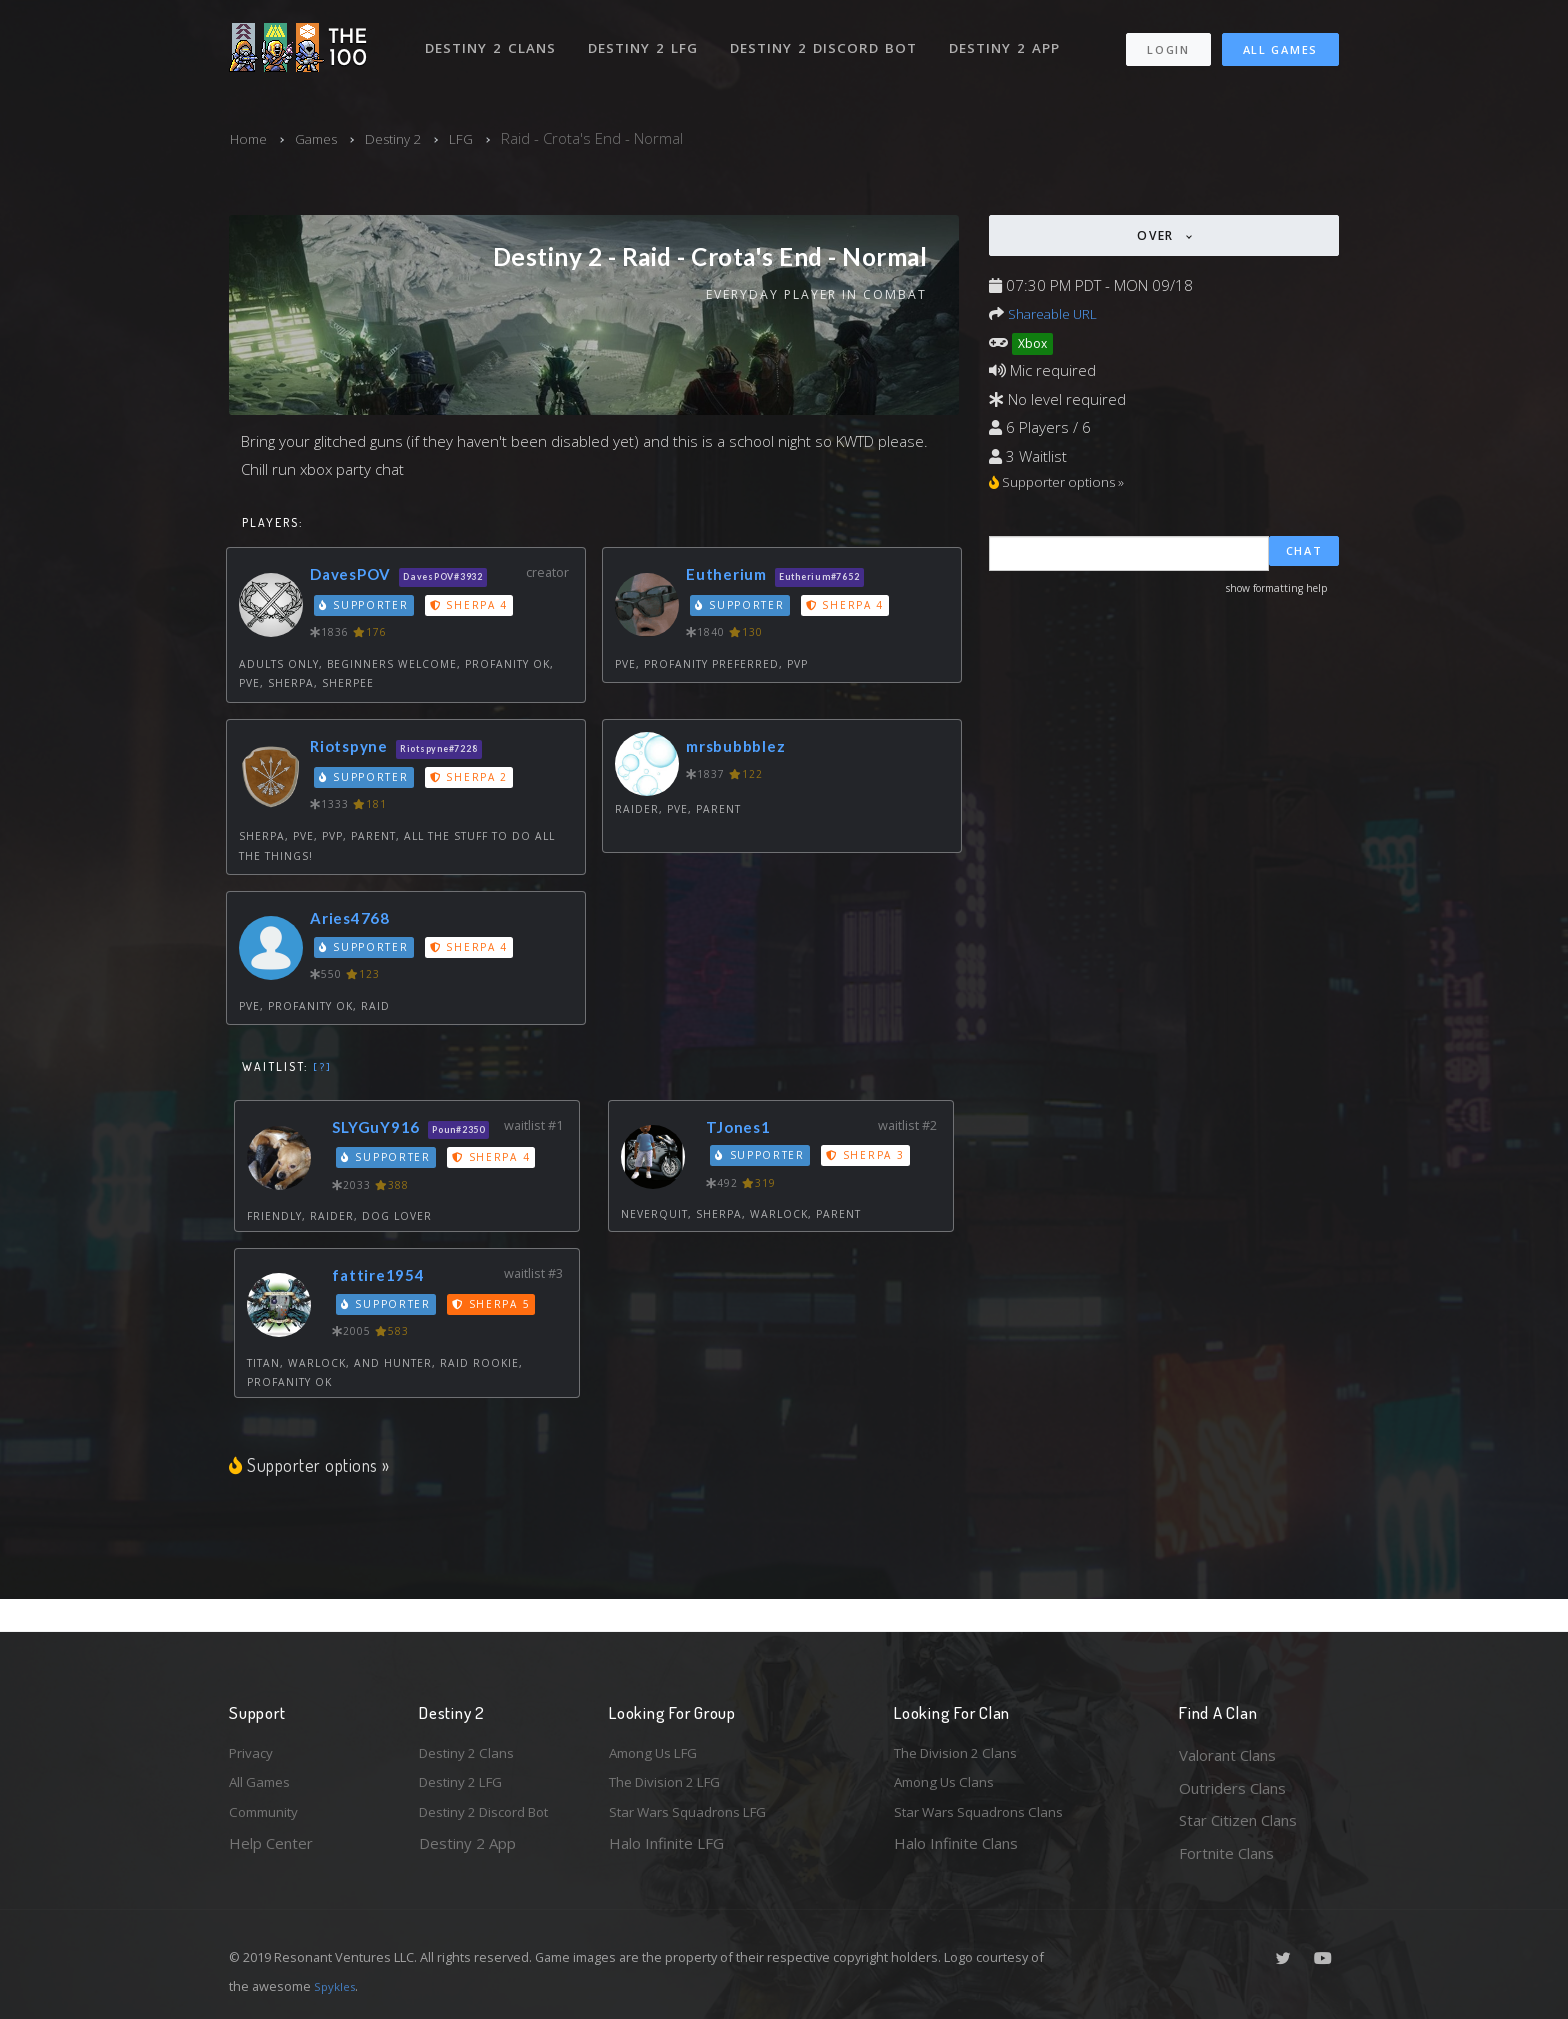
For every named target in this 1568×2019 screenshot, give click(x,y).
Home (250, 138)
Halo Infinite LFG (666, 1853)
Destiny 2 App (1011, 38)
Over (1158, 235)
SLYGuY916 (383, 1129)
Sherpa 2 (473, 780)
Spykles (337, 1986)
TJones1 (744, 1129)
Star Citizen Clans (1238, 1820)
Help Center (271, 1853)
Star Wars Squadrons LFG (697, 1820)
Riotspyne (354, 748)
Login (1167, 40)
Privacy (254, 1755)
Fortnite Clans (1226, 1853)
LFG (480, 138)
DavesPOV (357, 576)
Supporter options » (314, 1496)
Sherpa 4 (473, 608)
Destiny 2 (408, 138)
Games (323, 138)
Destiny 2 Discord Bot (829, 38)
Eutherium (730, 576)
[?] (322, 1069)
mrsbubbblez (741, 748)
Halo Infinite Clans (956, 1853)
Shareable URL (1058, 313)
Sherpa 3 (871, 1158)
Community (267, 1820)
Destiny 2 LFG (648, 38)
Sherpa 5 (497, 1335)
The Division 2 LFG (673, 1788)
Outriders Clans (1232, 1788)
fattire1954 (386, 1306)
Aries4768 (355, 920)
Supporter (366, 608)
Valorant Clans (1227, 1755)
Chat (1304, 555)
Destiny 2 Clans (493, 38)
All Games (1280, 40)
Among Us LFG (660, 1755)
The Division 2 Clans (962, 1755)
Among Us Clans (949, 1788)
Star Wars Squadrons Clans (986, 1820)
